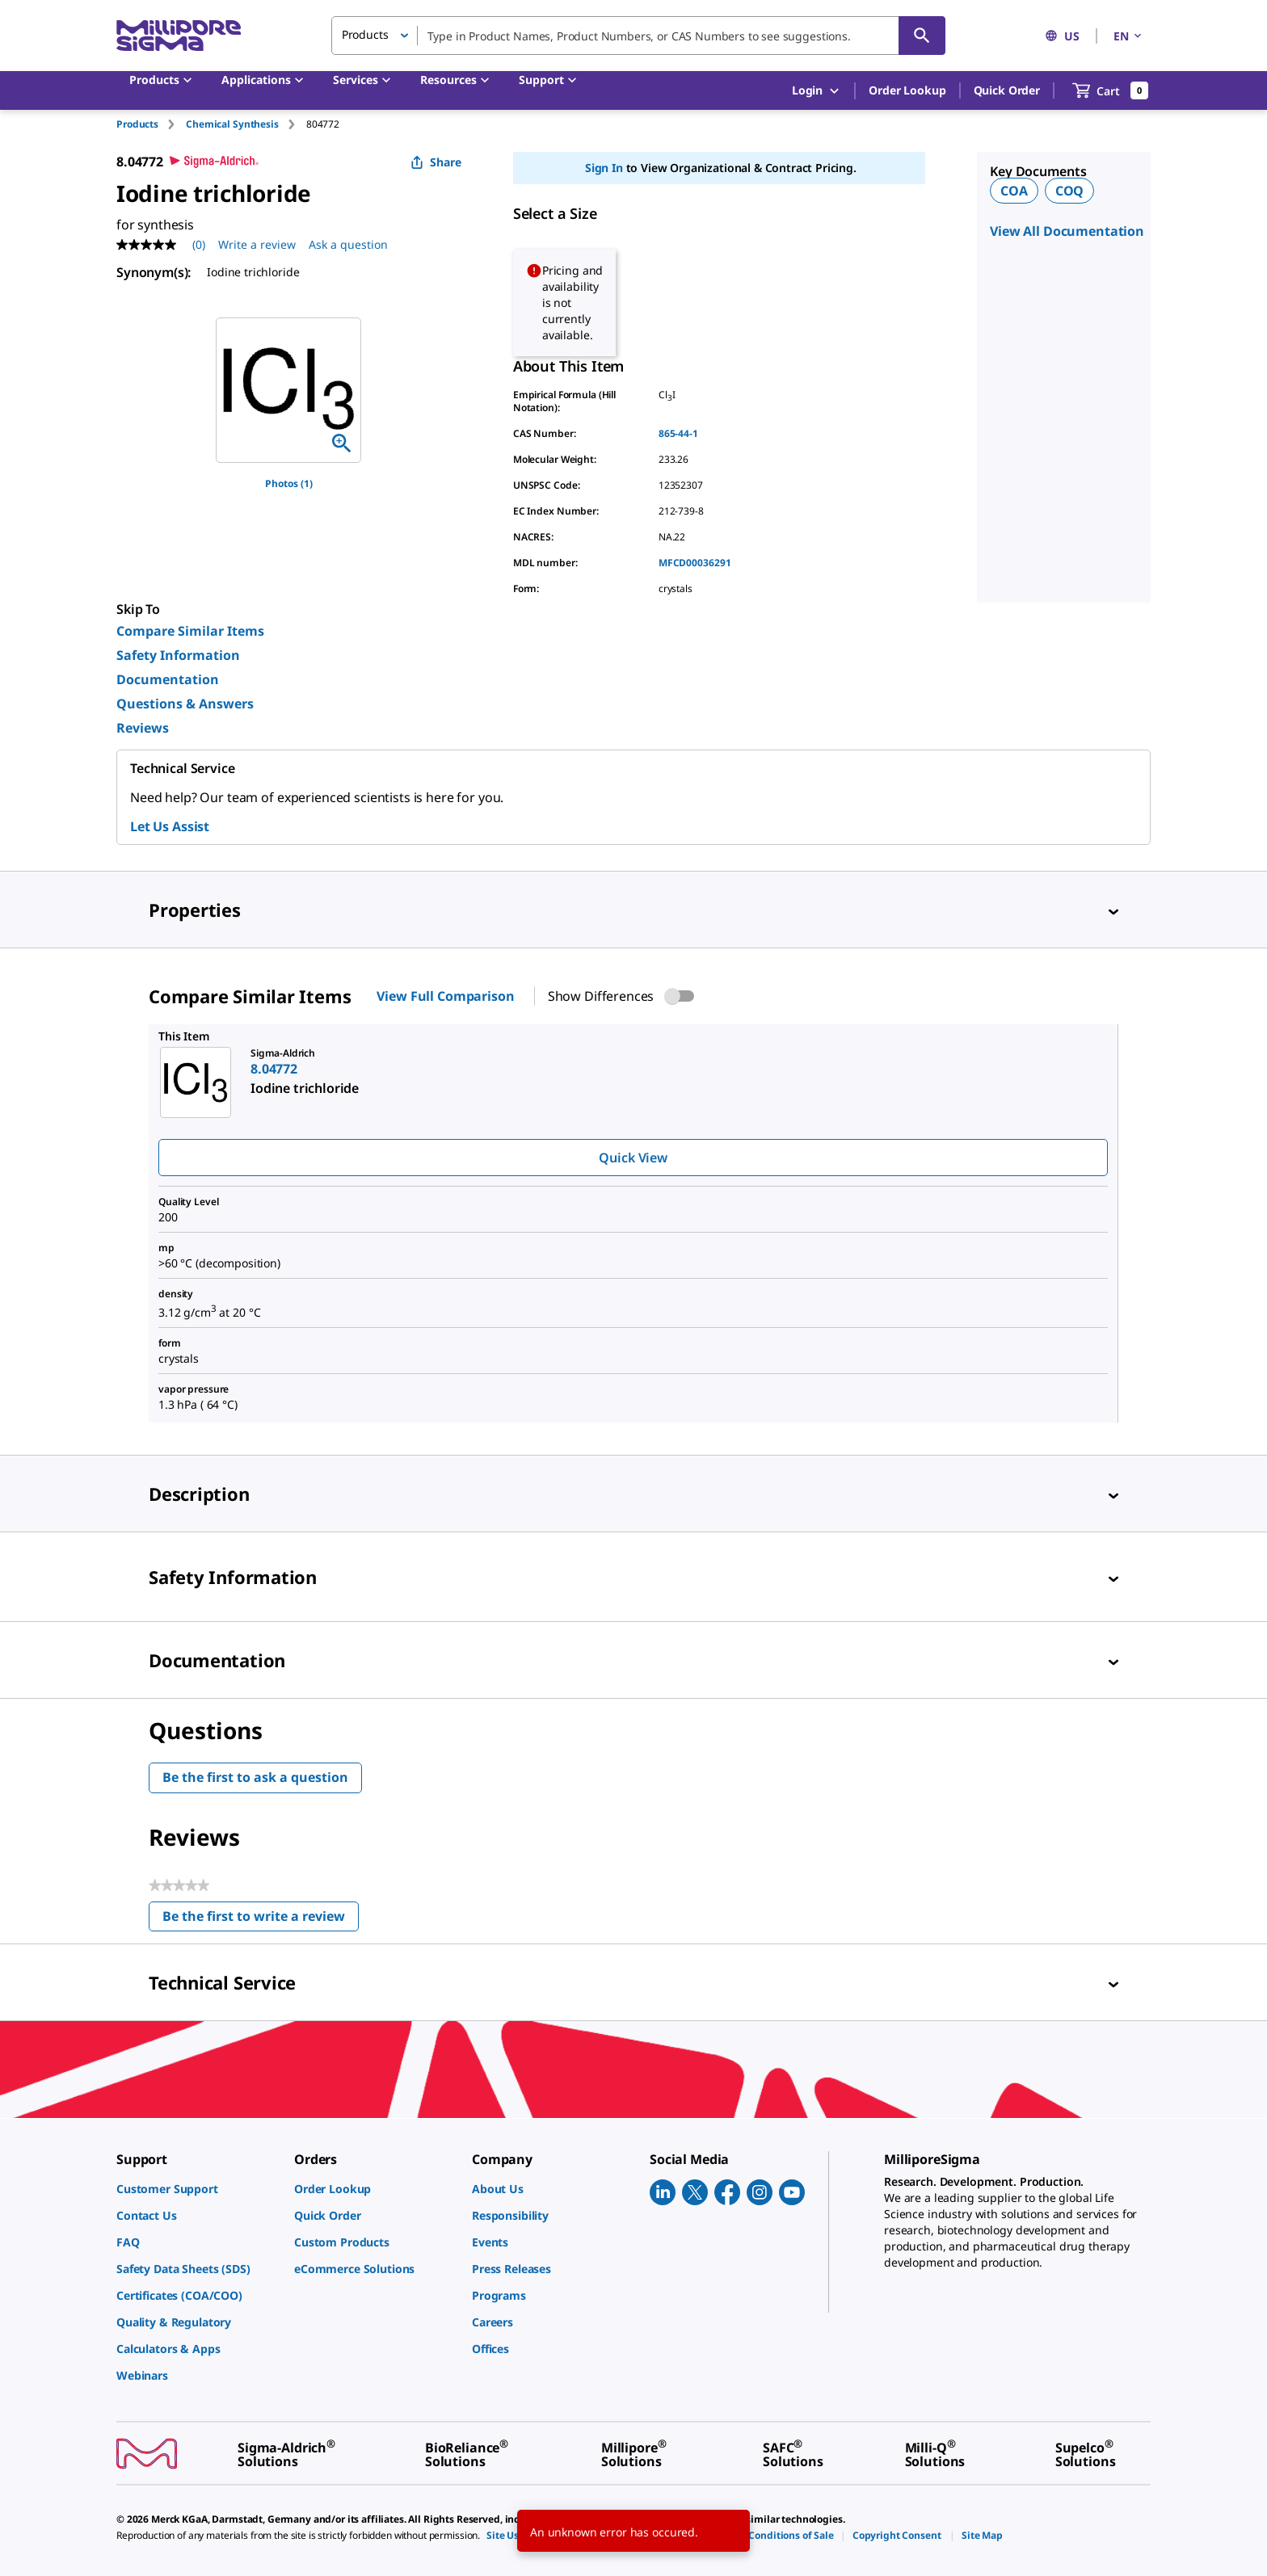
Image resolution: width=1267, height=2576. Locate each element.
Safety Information (178, 655)
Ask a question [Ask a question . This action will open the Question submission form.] (348, 244)
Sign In (604, 167)
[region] (288, 390)
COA (1014, 191)
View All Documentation (1067, 231)
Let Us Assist (169, 826)
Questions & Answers (185, 703)
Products (137, 124)
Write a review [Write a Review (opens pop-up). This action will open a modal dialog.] (257, 244)
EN (1128, 36)
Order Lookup (907, 90)
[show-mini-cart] (1111, 90)
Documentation (167, 679)
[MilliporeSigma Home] (178, 36)
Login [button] (816, 90)
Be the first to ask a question (255, 1777)
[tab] (151, 124)
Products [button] (365, 34)
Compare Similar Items (190, 631)
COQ (1069, 191)
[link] (197, 2188)
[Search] (922, 35)
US (1062, 36)
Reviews (142, 728)
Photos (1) (289, 483)
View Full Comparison (445, 996)
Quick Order (1007, 90)
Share (435, 162)
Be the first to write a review (260, 1919)
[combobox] (638, 35)
